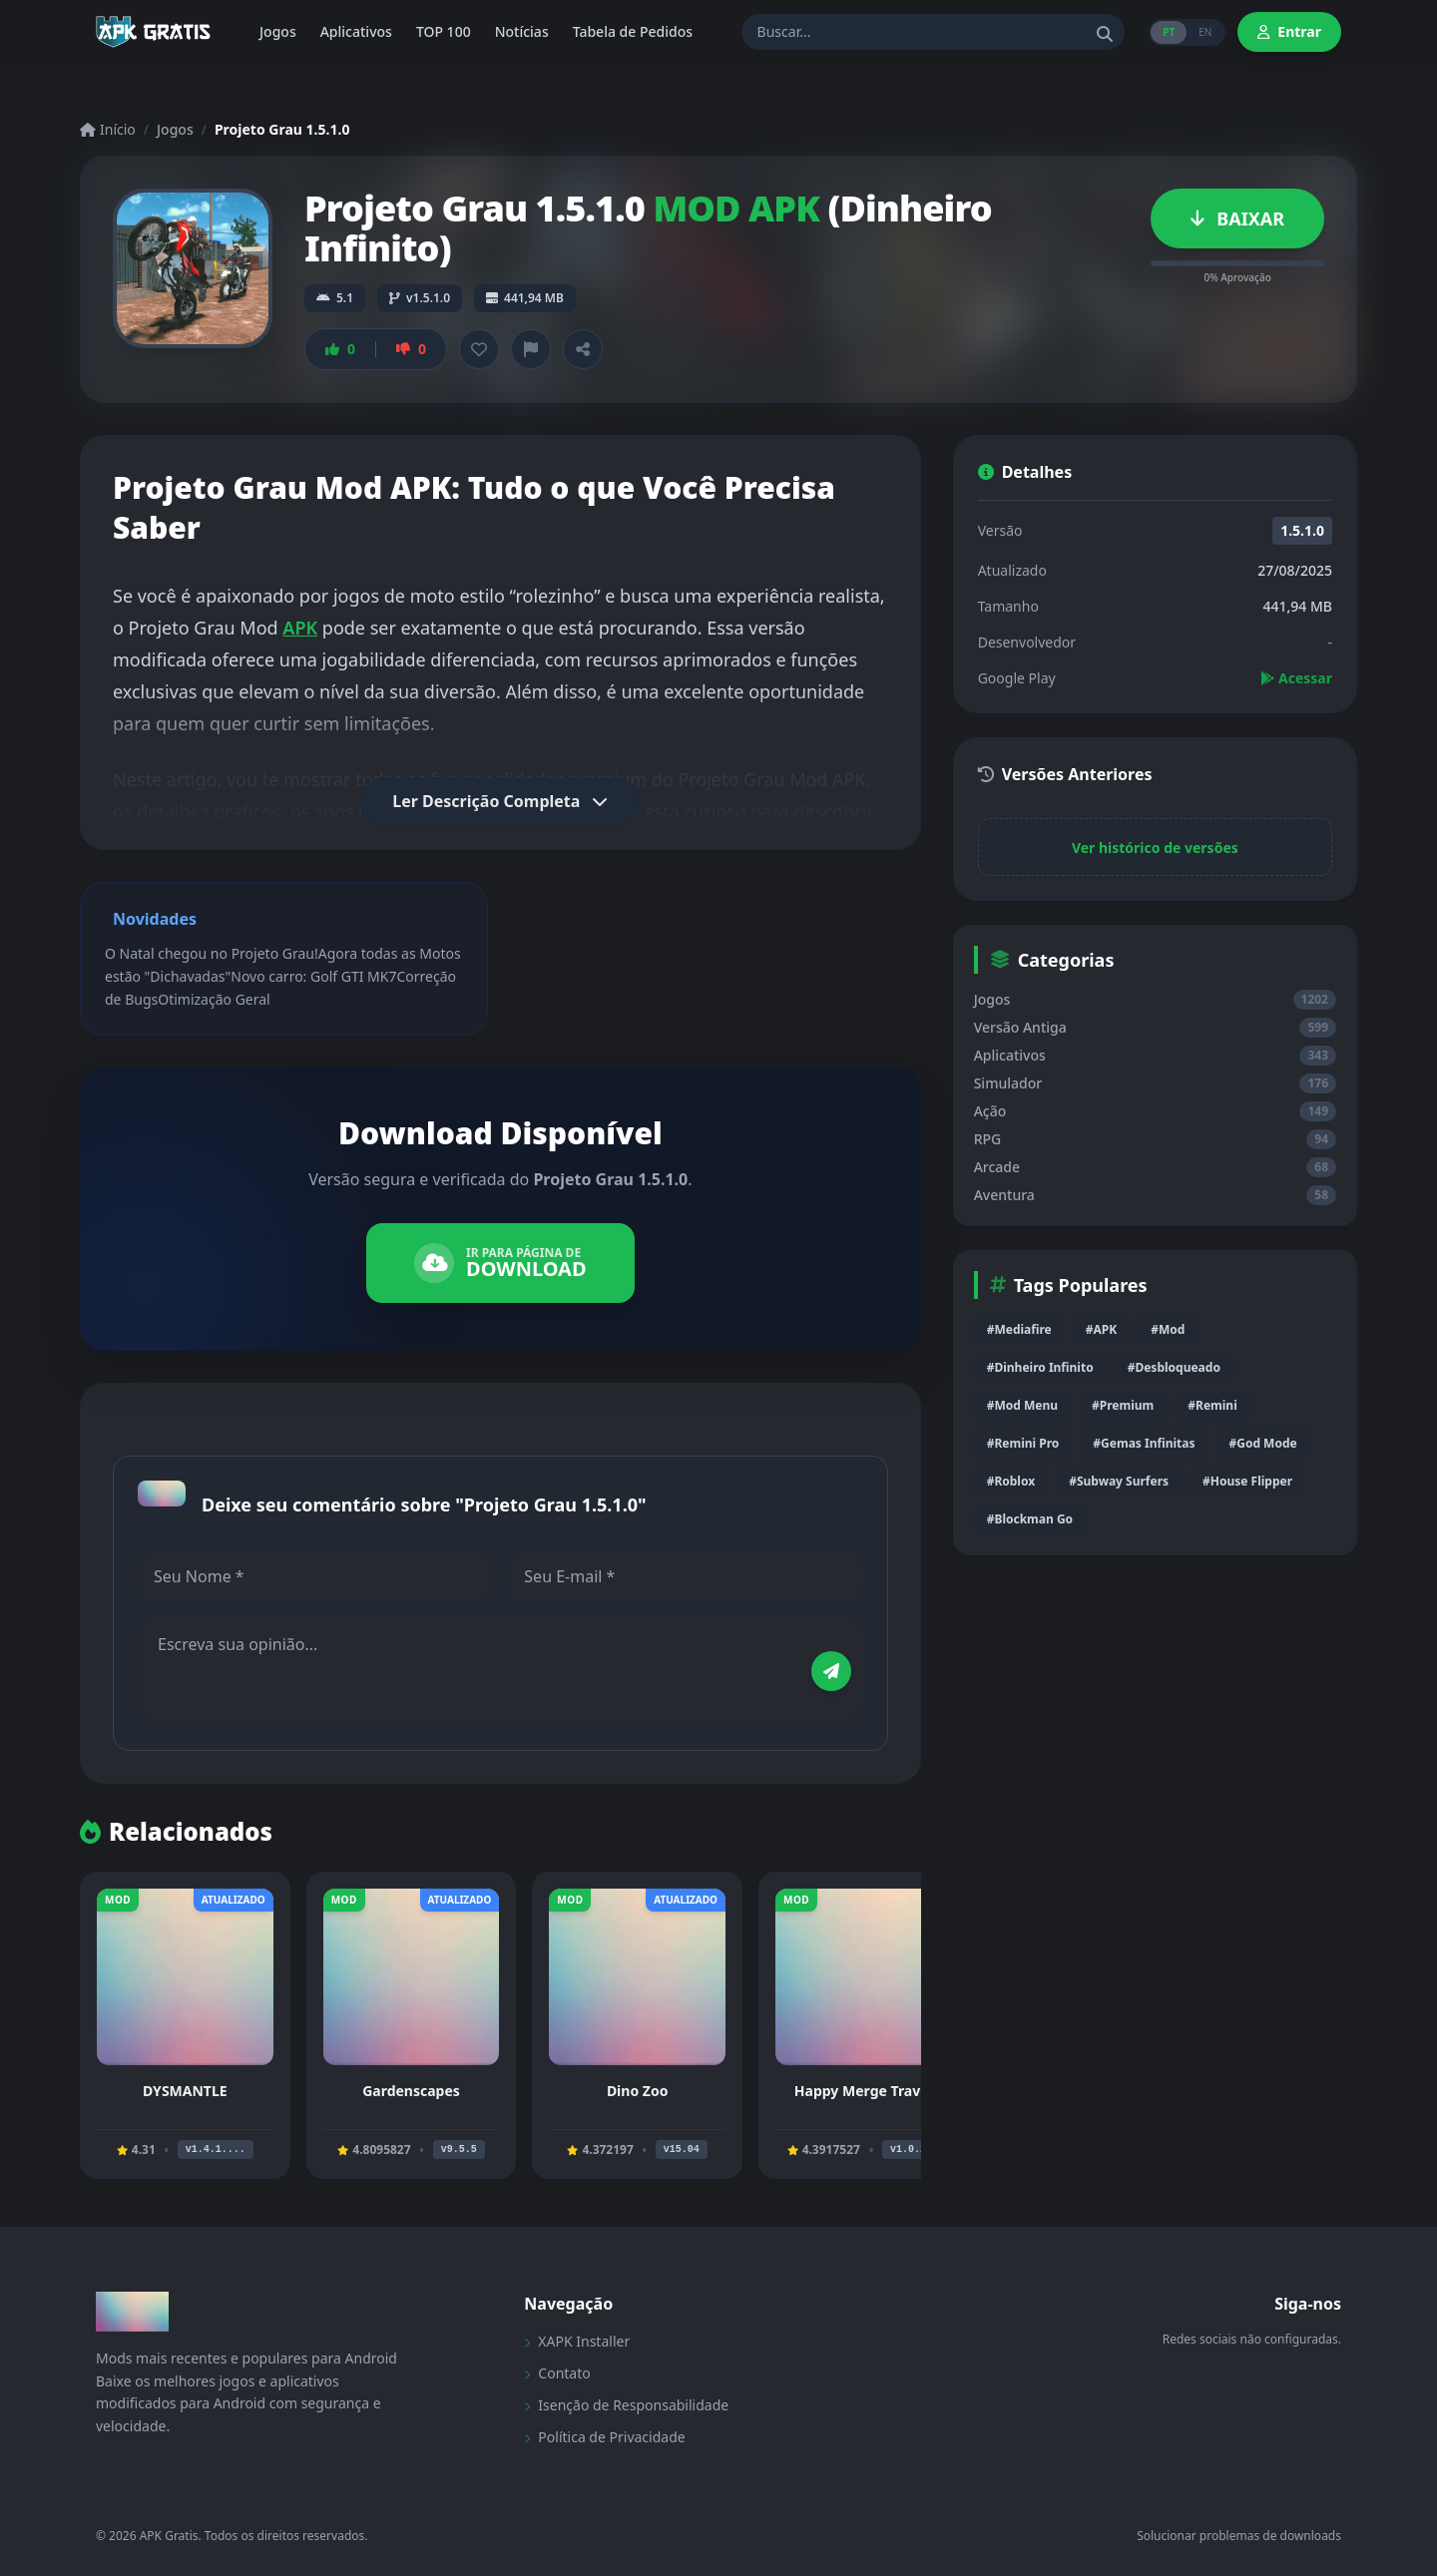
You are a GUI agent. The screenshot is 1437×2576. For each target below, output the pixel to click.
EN (1204, 32)
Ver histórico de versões (1155, 847)
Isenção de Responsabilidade (626, 2404)
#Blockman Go (1030, 1518)
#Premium (1123, 1405)
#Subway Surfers (1119, 1481)
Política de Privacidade (604, 2436)
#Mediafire (1019, 1329)
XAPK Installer (577, 2341)
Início (108, 129)
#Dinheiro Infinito (1040, 1367)
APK (299, 628)
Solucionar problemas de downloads (1239, 2536)
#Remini (1212, 1405)
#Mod (1168, 1329)
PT (1169, 32)
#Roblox (1011, 1481)
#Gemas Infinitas (1144, 1443)
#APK (1101, 1329)
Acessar (1296, 677)
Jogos (175, 129)
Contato (557, 2372)
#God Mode (1262, 1443)
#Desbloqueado (1174, 1367)
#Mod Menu (1022, 1405)
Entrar (1289, 31)
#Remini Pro (1023, 1443)
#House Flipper (1247, 1481)
